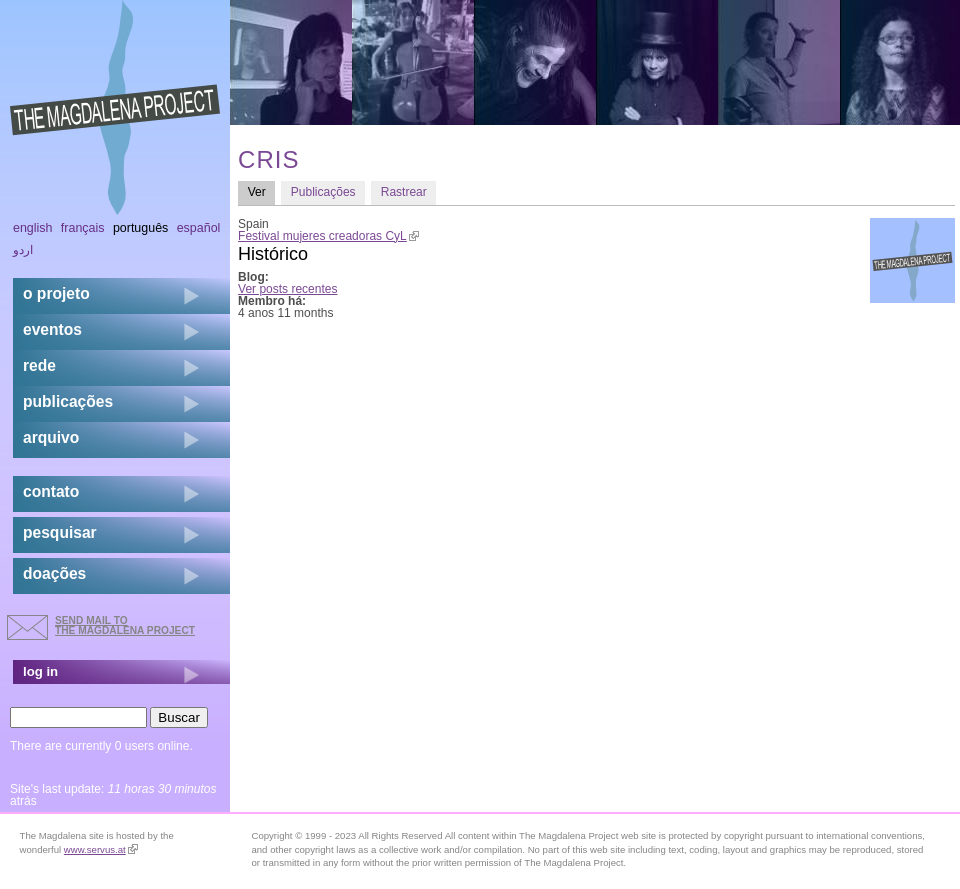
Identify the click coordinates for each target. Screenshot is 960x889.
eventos (52, 329)
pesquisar (60, 532)
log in (40, 671)
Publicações (323, 192)
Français (83, 228)
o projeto (56, 293)
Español (199, 228)
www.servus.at (101, 849)
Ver (262, 191)
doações (54, 573)
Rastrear (404, 192)
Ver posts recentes (287, 289)
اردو (23, 250)
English (33, 228)
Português (140, 228)
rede (39, 365)
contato (51, 491)
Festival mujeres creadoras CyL (328, 236)
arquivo (51, 437)
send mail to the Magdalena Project (125, 625)
